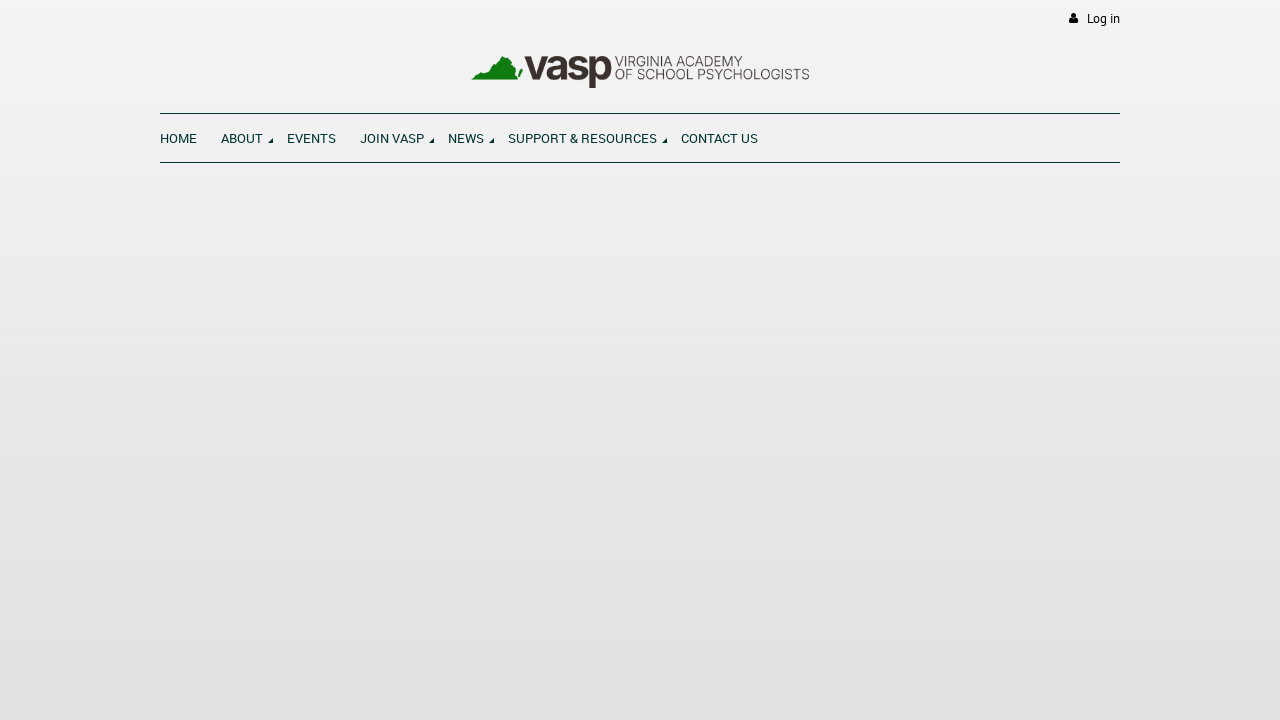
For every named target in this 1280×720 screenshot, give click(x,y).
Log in (1103, 18)
